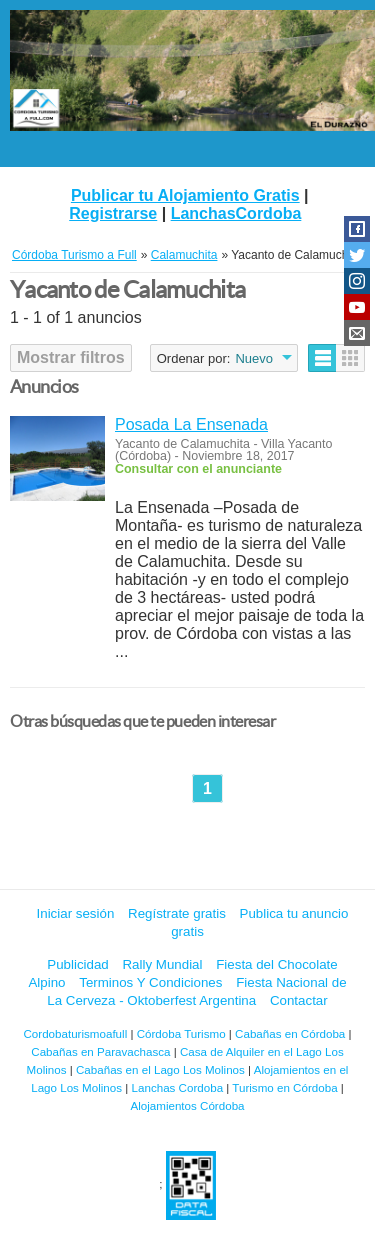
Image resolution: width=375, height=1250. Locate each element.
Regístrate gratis (177, 913)
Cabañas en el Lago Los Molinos (160, 1069)
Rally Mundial (162, 964)
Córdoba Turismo (181, 1033)
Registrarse (113, 213)
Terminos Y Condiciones (150, 982)
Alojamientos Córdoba (187, 1105)
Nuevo (254, 358)
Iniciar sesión (76, 913)
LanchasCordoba (236, 213)
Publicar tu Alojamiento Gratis (185, 195)
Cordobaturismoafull (75, 1033)
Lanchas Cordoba (178, 1087)
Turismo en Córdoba (284, 1087)
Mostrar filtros (71, 357)
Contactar (299, 1000)
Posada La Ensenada (191, 424)
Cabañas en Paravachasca (100, 1051)
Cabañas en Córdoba (290, 1033)
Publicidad (78, 964)
